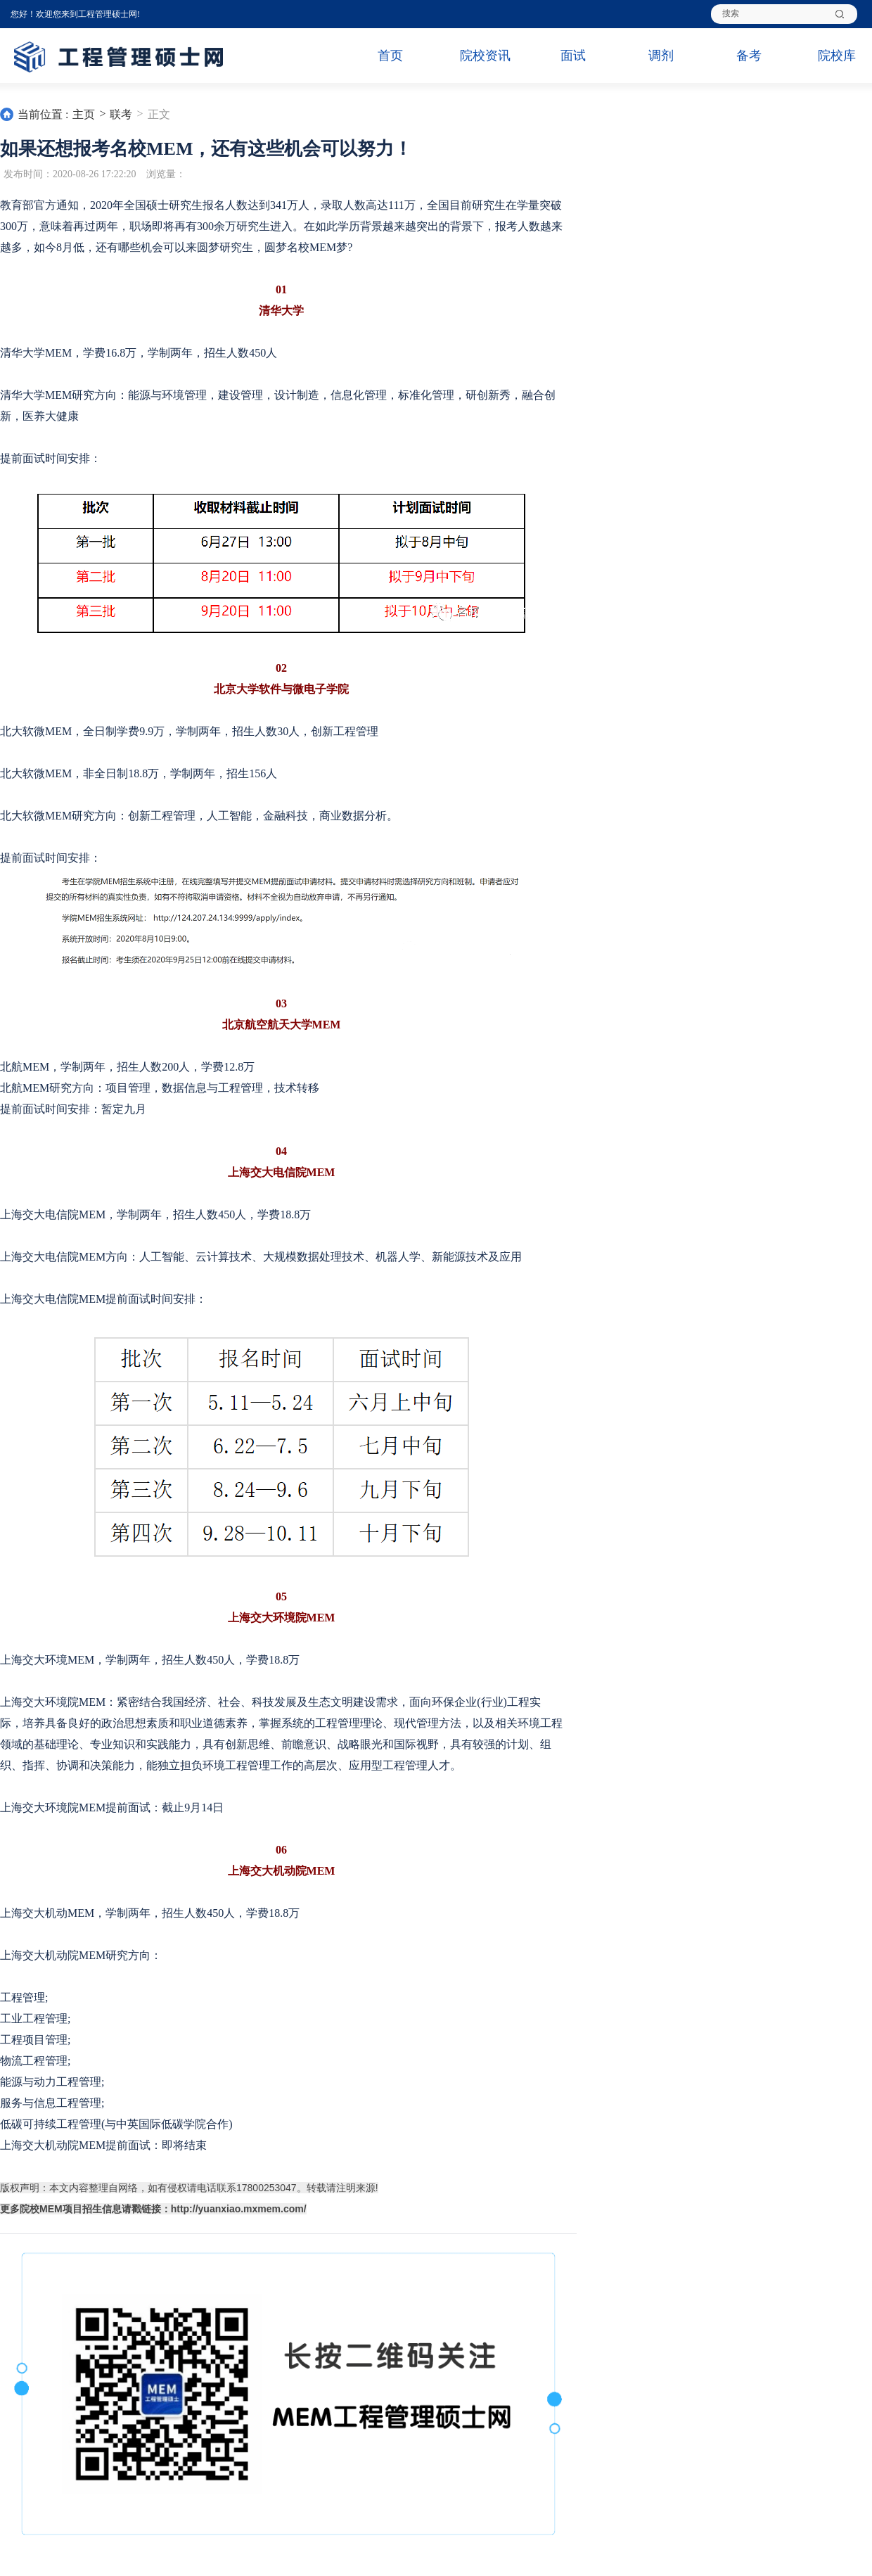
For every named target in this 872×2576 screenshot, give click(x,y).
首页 (390, 56)
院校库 (837, 56)
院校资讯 (485, 56)
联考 (121, 114)
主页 (83, 114)
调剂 (661, 56)
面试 (573, 56)
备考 (749, 56)
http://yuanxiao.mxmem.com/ (239, 2208)
